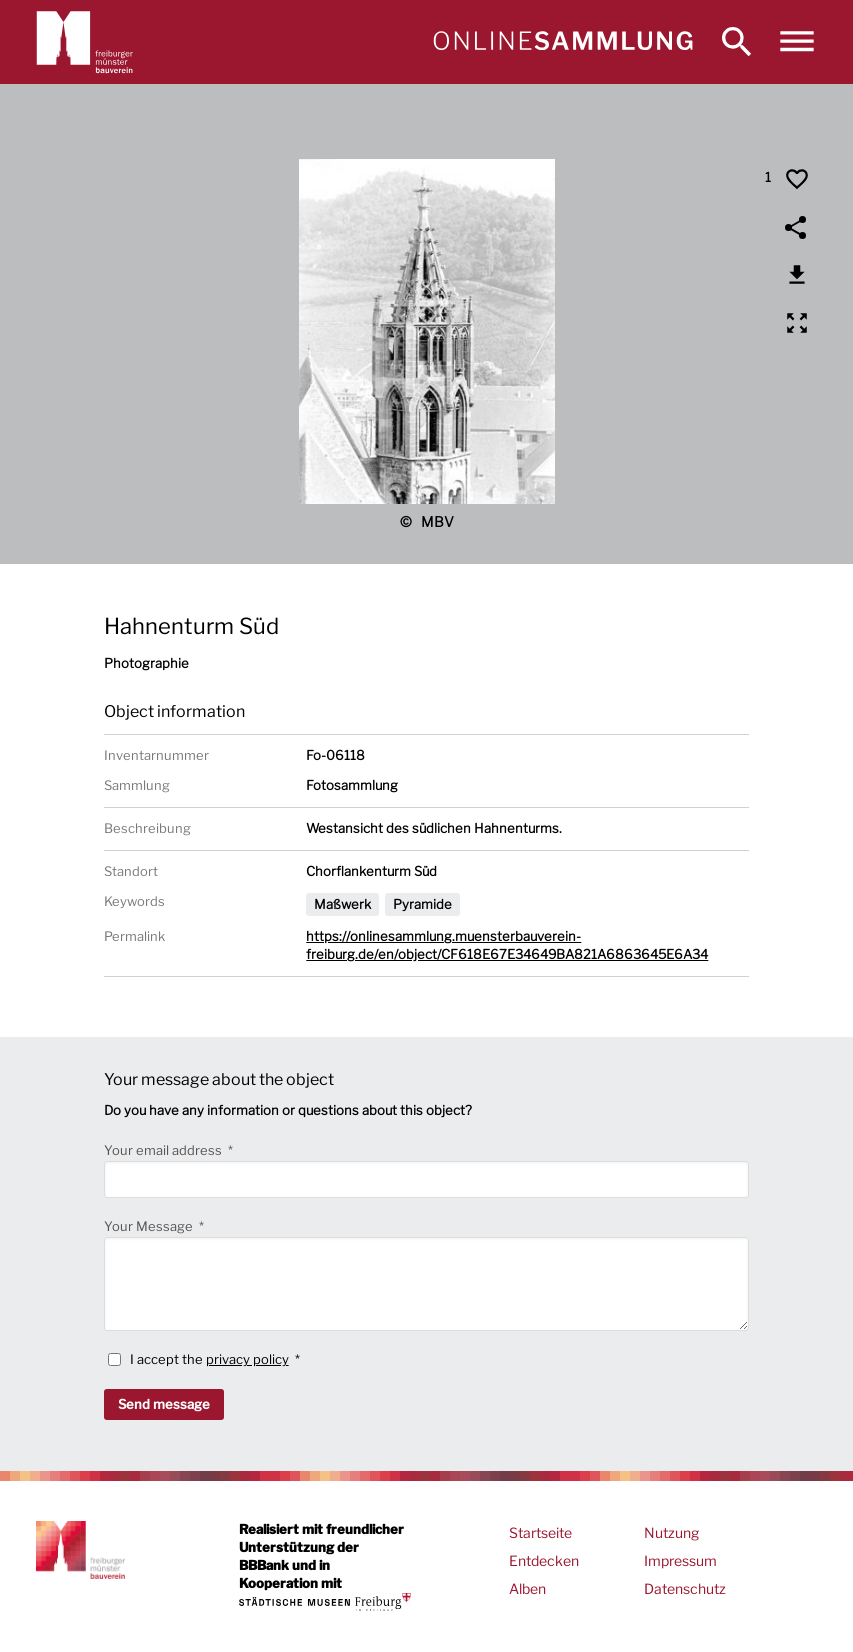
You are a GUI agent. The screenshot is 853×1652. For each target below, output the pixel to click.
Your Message (150, 1226)
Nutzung (671, 1532)
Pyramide (422, 904)
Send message (164, 1404)
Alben (527, 1588)
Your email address (164, 1150)
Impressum (680, 1560)
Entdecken (544, 1560)
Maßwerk (342, 904)
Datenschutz (685, 1588)
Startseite (540, 1532)
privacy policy (247, 1359)
